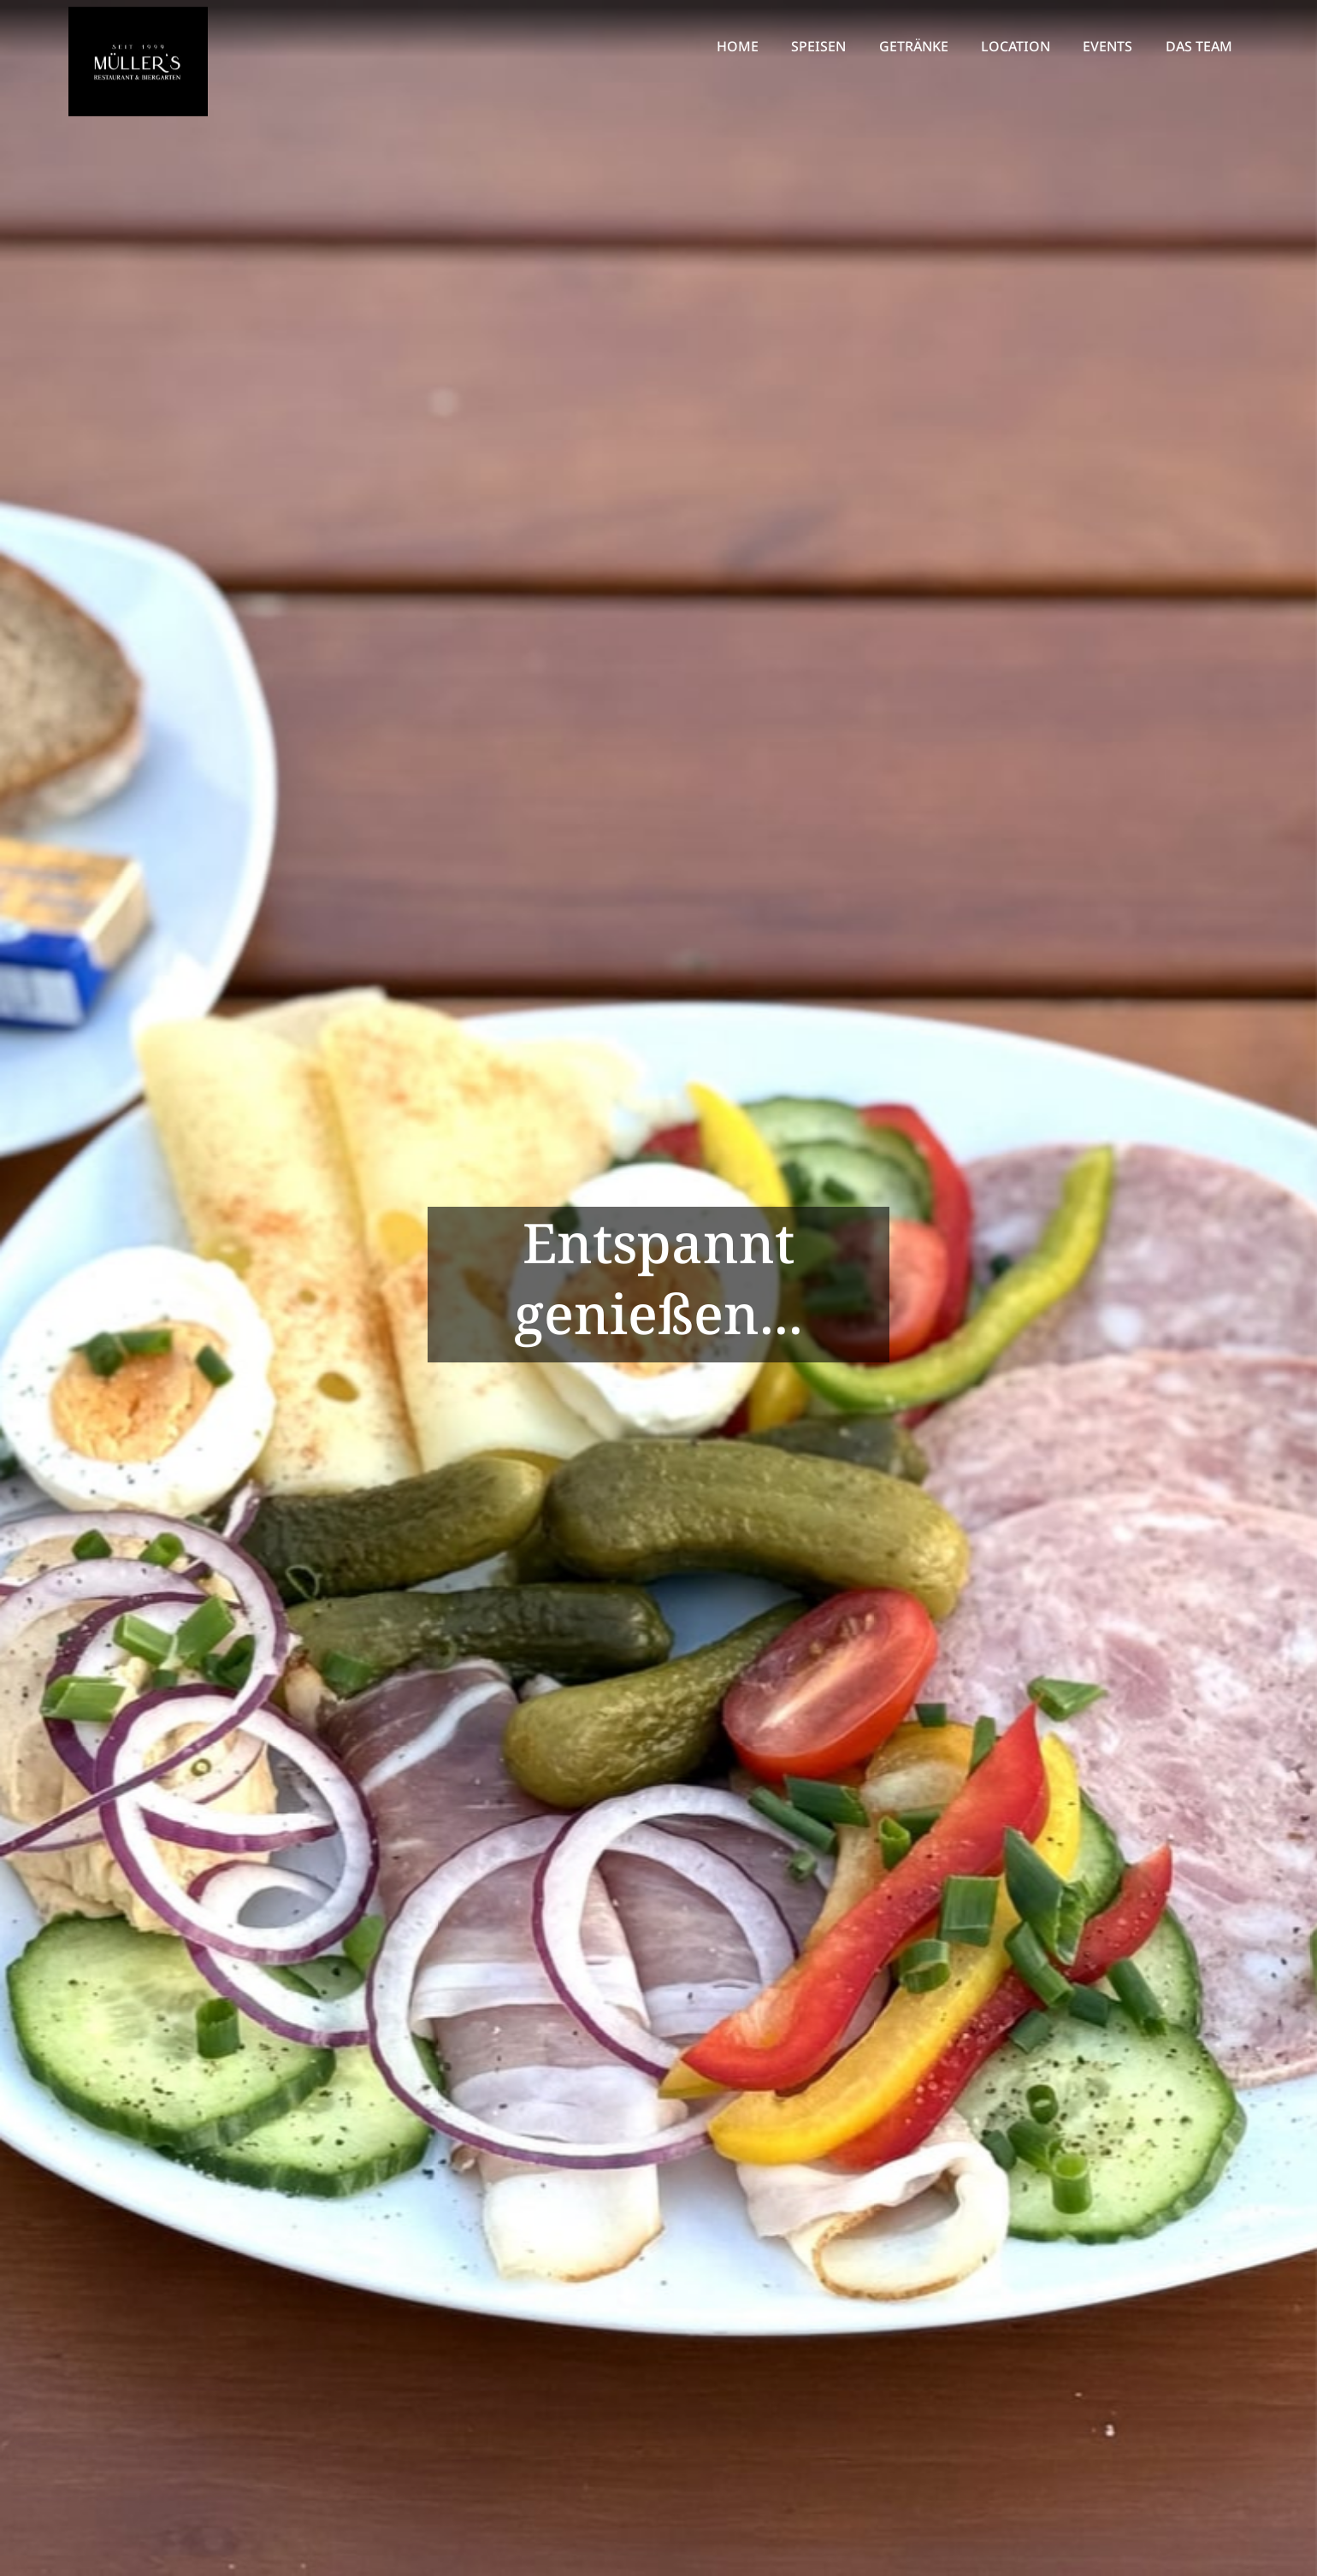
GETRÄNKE (913, 46)
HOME (738, 46)
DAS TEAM (1199, 46)
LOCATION (1015, 46)
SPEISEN (818, 46)
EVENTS (1107, 46)
